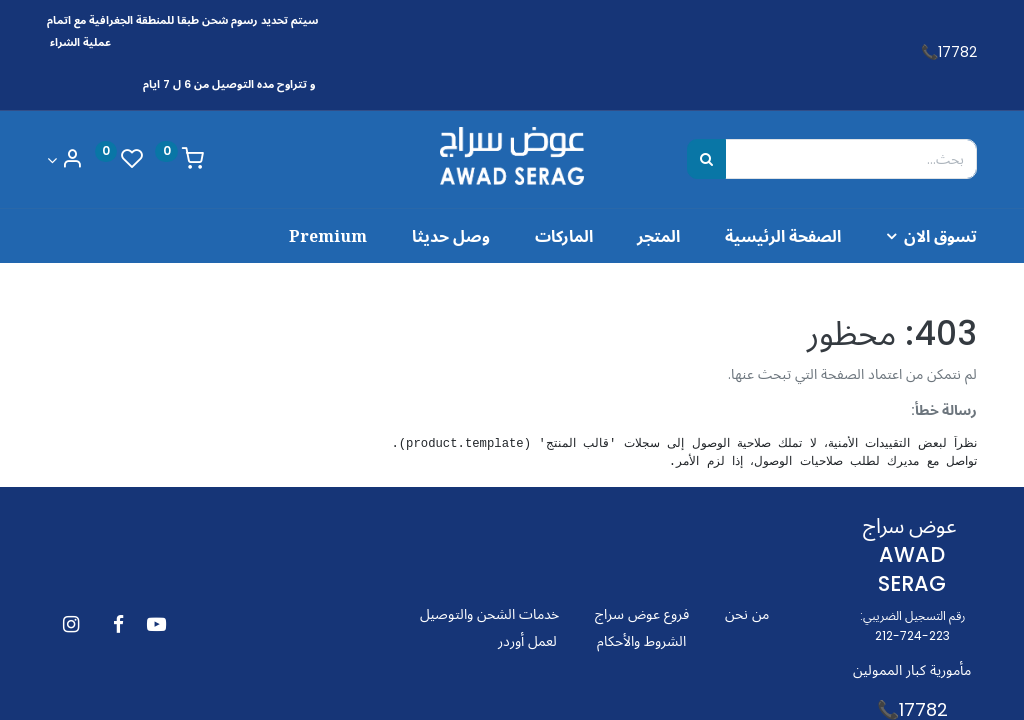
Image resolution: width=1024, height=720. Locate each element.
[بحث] (706, 159)
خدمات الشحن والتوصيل (489, 614)
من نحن (747, 614)
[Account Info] (65, 160)
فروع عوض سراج (642, 614)
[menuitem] (760, 236)
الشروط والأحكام (641, 641)
